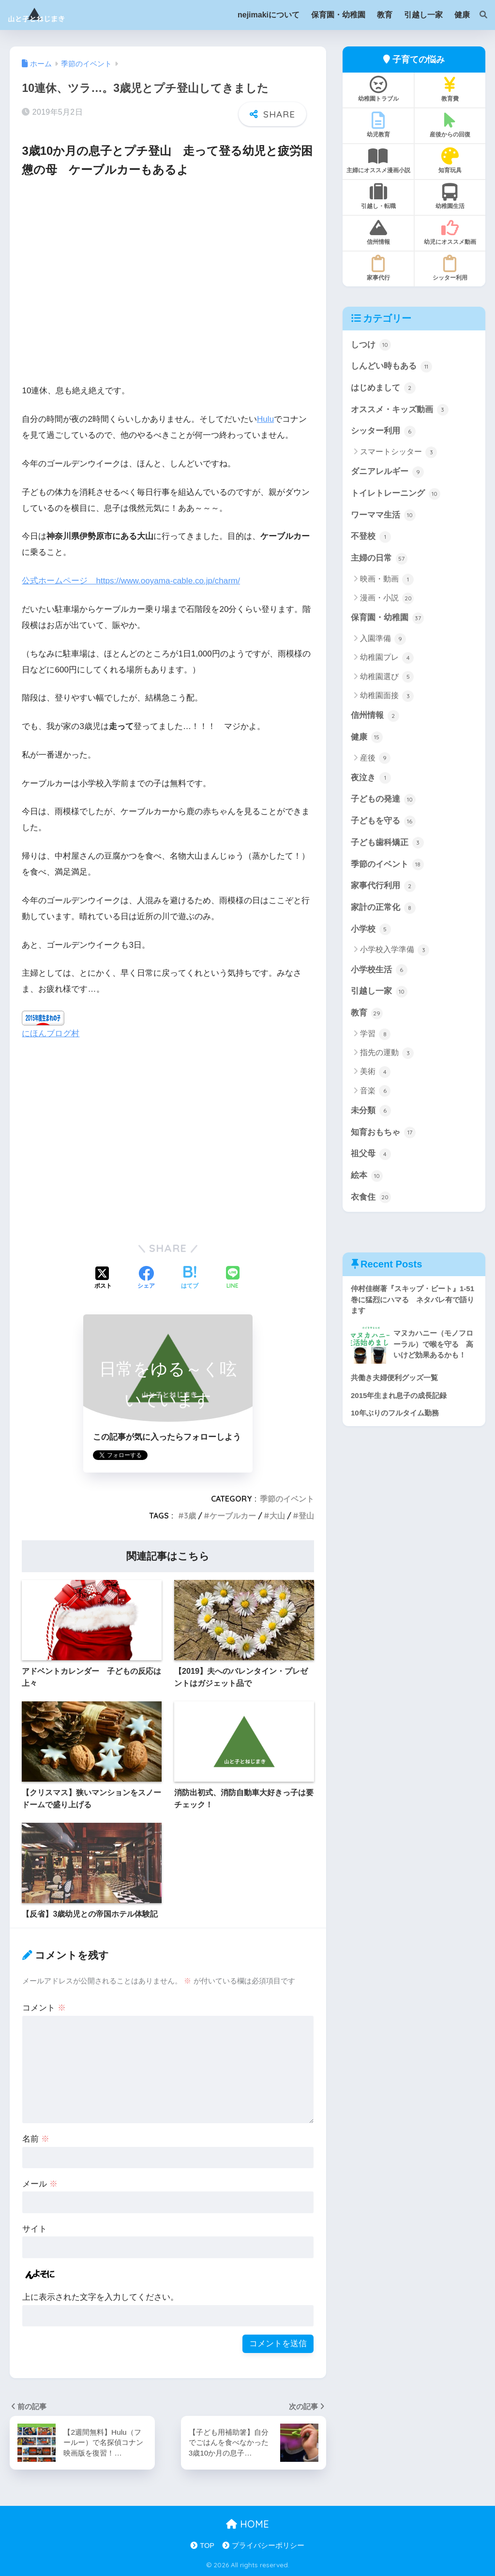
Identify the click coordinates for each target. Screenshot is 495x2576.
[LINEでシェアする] (233, 1278)
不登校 (371, 537)
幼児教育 (378, 125)
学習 (375, 1034)
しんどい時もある (391, 366)
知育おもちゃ (383, 1132)
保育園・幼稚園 (387, 618)
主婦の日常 (379, 559)
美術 (375, 1072)
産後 (375, 758)
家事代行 (378, 268)
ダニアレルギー (387, 472)
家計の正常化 (383, 908)
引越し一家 (379, 992)
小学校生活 (379, 970)
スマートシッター (398, 452)
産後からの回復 (449, 125)
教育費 (449, 89)
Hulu (265, 419)
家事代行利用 (383, 886)
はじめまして (383, 388)
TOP (207, 2545)
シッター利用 (449, 268)
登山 (306, 1515)
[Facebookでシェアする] (146, 1279)
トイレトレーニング (395, 494)
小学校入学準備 (394, 950)
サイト (34, 2229)
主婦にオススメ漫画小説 (378, 161)
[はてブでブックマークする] (189, 1279)
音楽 (375, 1091)
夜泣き (371, 778)
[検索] (478, 15)
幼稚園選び (387, 677)
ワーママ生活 (383, 515)
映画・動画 (387, 579)
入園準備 (383, 639)
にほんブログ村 (50, 1033)
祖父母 (371, 1154)
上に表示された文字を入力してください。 (100, 2297)
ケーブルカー (233, 1515)
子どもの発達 (383, 799)
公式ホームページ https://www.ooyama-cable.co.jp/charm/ (131, 580)
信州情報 (378, 232)
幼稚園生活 (449, 196)
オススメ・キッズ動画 (400, 410)
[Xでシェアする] (103, 1279)
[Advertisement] (168, 287)
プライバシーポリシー (268, 2545)
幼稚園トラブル (378, 89)
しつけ (371, 345)
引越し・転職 (378, 196)
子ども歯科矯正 (387, 843)
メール (40, 2184)
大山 (277, 1515)
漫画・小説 (387, 598)
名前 (35, 2139)
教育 (367, 1013)
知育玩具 (449, 161)
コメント (44, 2007)
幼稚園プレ (387, 658)
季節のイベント (287, 1499)
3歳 (190, 1515)
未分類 (371, 1111)
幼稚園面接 (387, 696)
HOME (247, 2524)
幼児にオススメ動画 (449, 232)
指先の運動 (387, 1053)
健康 (367, 737)
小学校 (371, 929)
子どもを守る (383, 821)
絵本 (367, 1176)
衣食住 (371, 1197)
